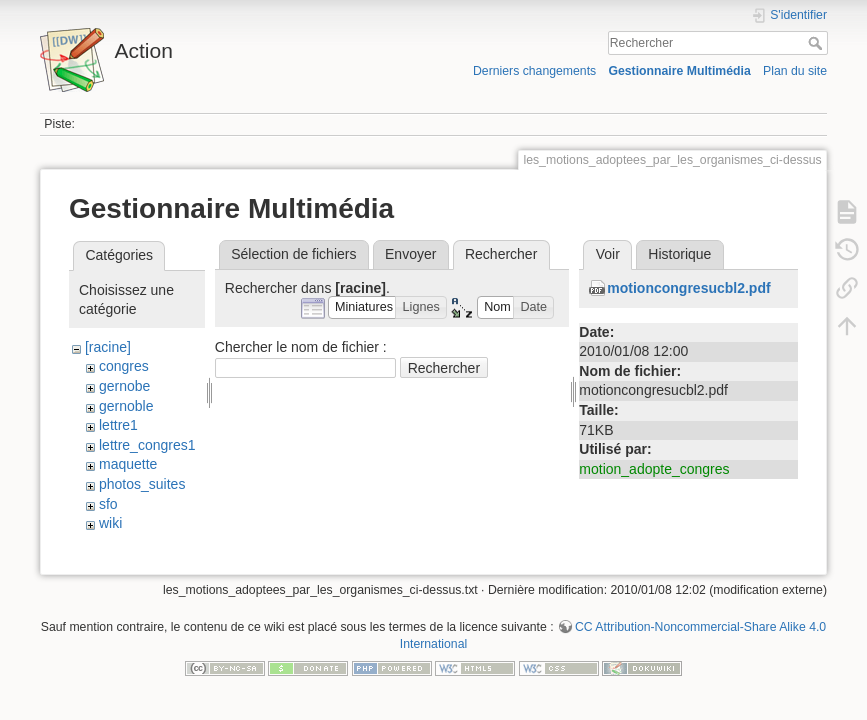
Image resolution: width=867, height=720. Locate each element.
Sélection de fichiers (293, 254)
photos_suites (142, 484)
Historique (679, 254)
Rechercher (817, 43)
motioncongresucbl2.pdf (688, 288)
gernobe (124, 386)
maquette (128, 464)
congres (124, 366)
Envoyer (410, 254)
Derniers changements (534, 71)
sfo (108, 504)
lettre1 (118, 425)
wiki (110, 523)
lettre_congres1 (147, 445)
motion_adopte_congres (654, 469)
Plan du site (795, 71)
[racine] (108, 347)
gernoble (126, 406)
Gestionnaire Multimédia (679, 71)
